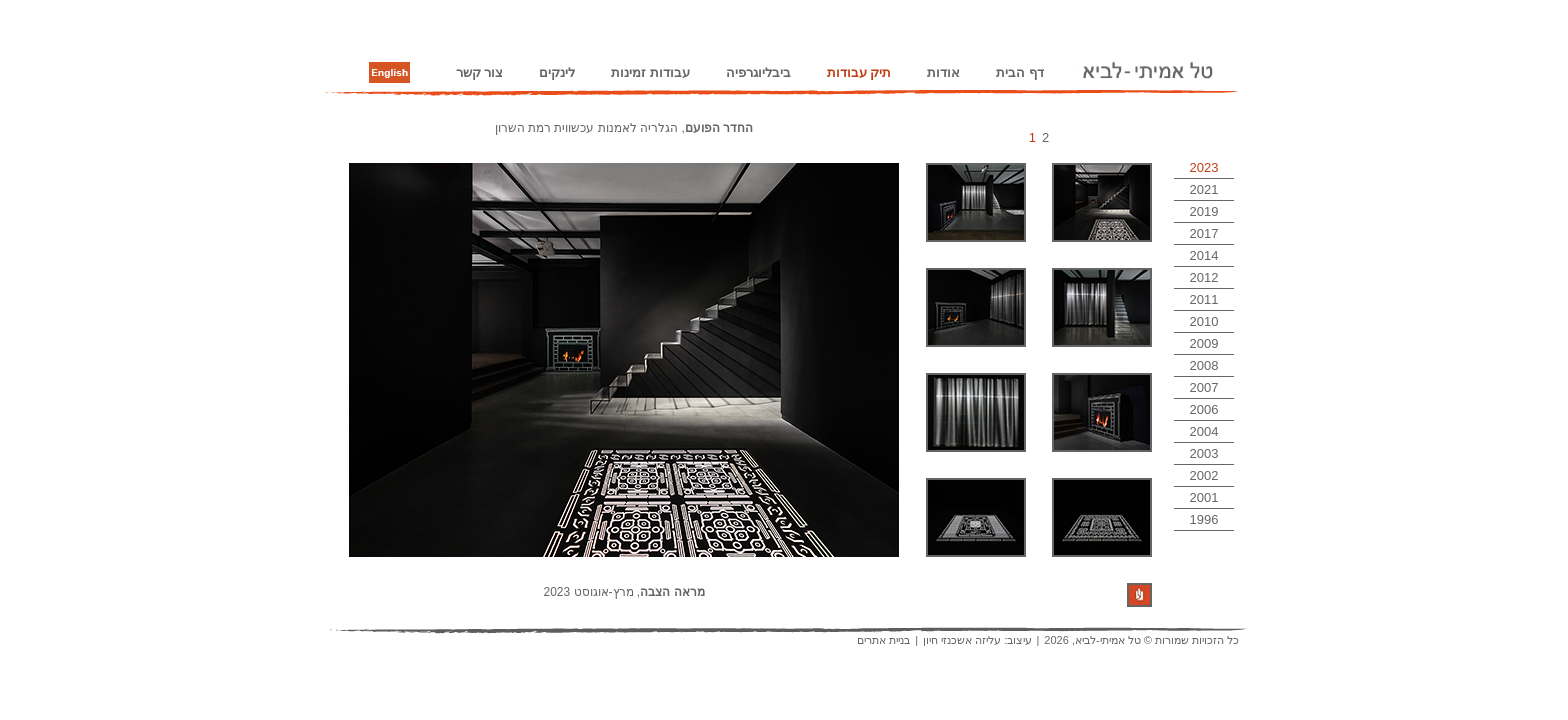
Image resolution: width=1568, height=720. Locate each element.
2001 (1204, 497)
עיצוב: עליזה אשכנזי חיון (977, 640)
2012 (1204, 277)
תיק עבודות (859, 72)
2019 (1204, 211)
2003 (1204, 453)
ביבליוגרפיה (758, 72)
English (389, 73)
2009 (1204, 343)
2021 (1204, 189)
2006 (1204, 409)
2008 (1204, 365)
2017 (1204, 233)
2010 (1204, 321)
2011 (1204, 299)
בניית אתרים (883, 640)
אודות (943, 72)
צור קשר (480, 72)
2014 (1204, 255)
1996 (1204, 519)
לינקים (557, 72)
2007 (1204, 387)
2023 (1204, 167)
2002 (1204, 475)
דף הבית (1020, 72)
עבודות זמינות (650, 72)
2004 (1204, 431)
